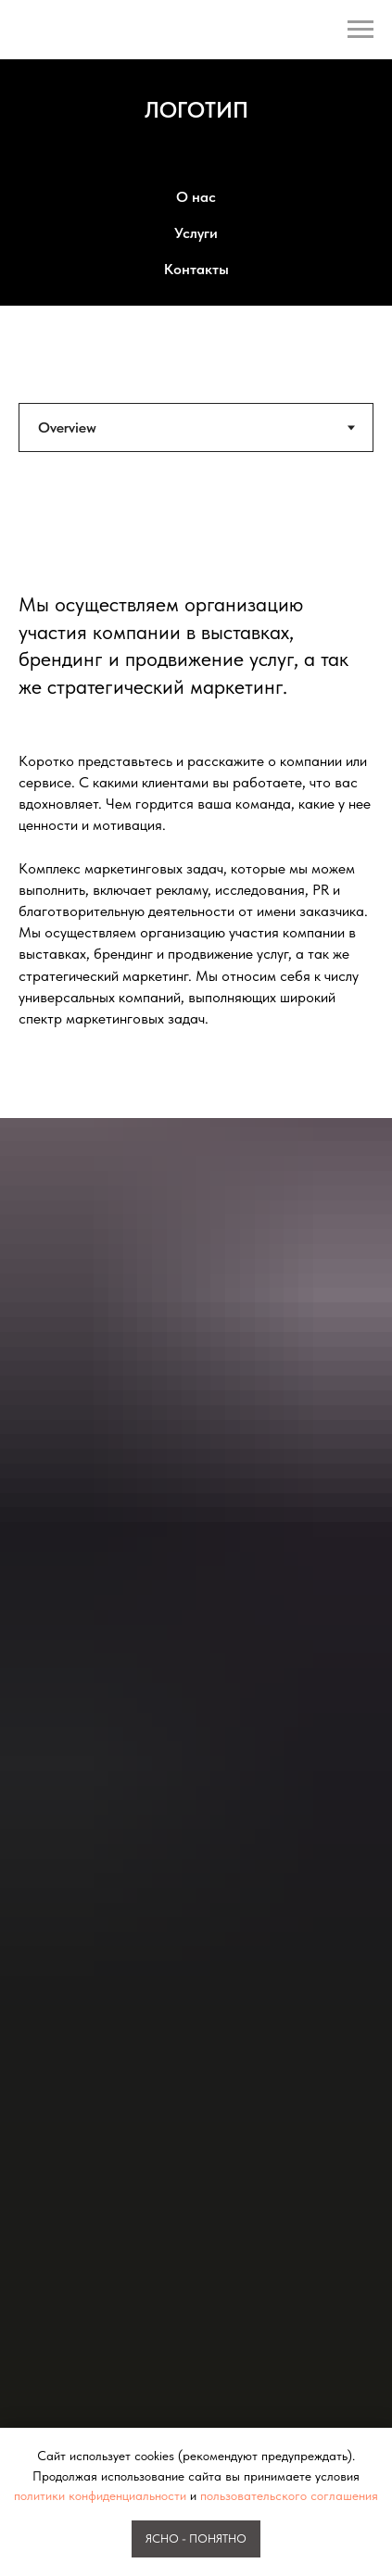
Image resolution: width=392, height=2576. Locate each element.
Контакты (196, 269)
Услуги (196, 233)
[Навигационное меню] (360, 29)
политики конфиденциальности (100, 2495)
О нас (196, 197)
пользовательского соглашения (289, 2495)
